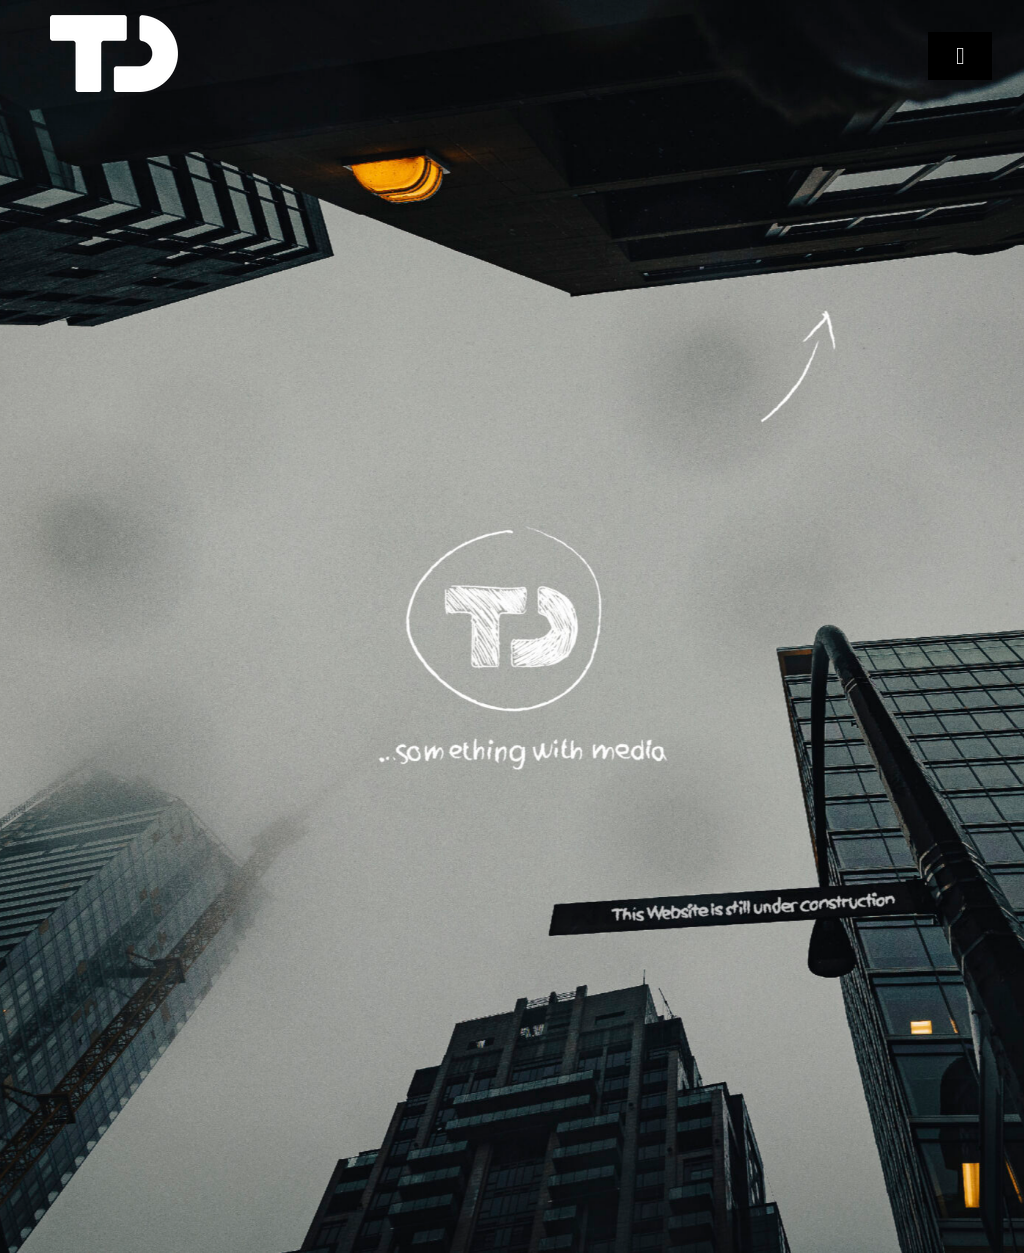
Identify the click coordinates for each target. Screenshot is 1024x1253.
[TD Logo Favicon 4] (114, 23)
